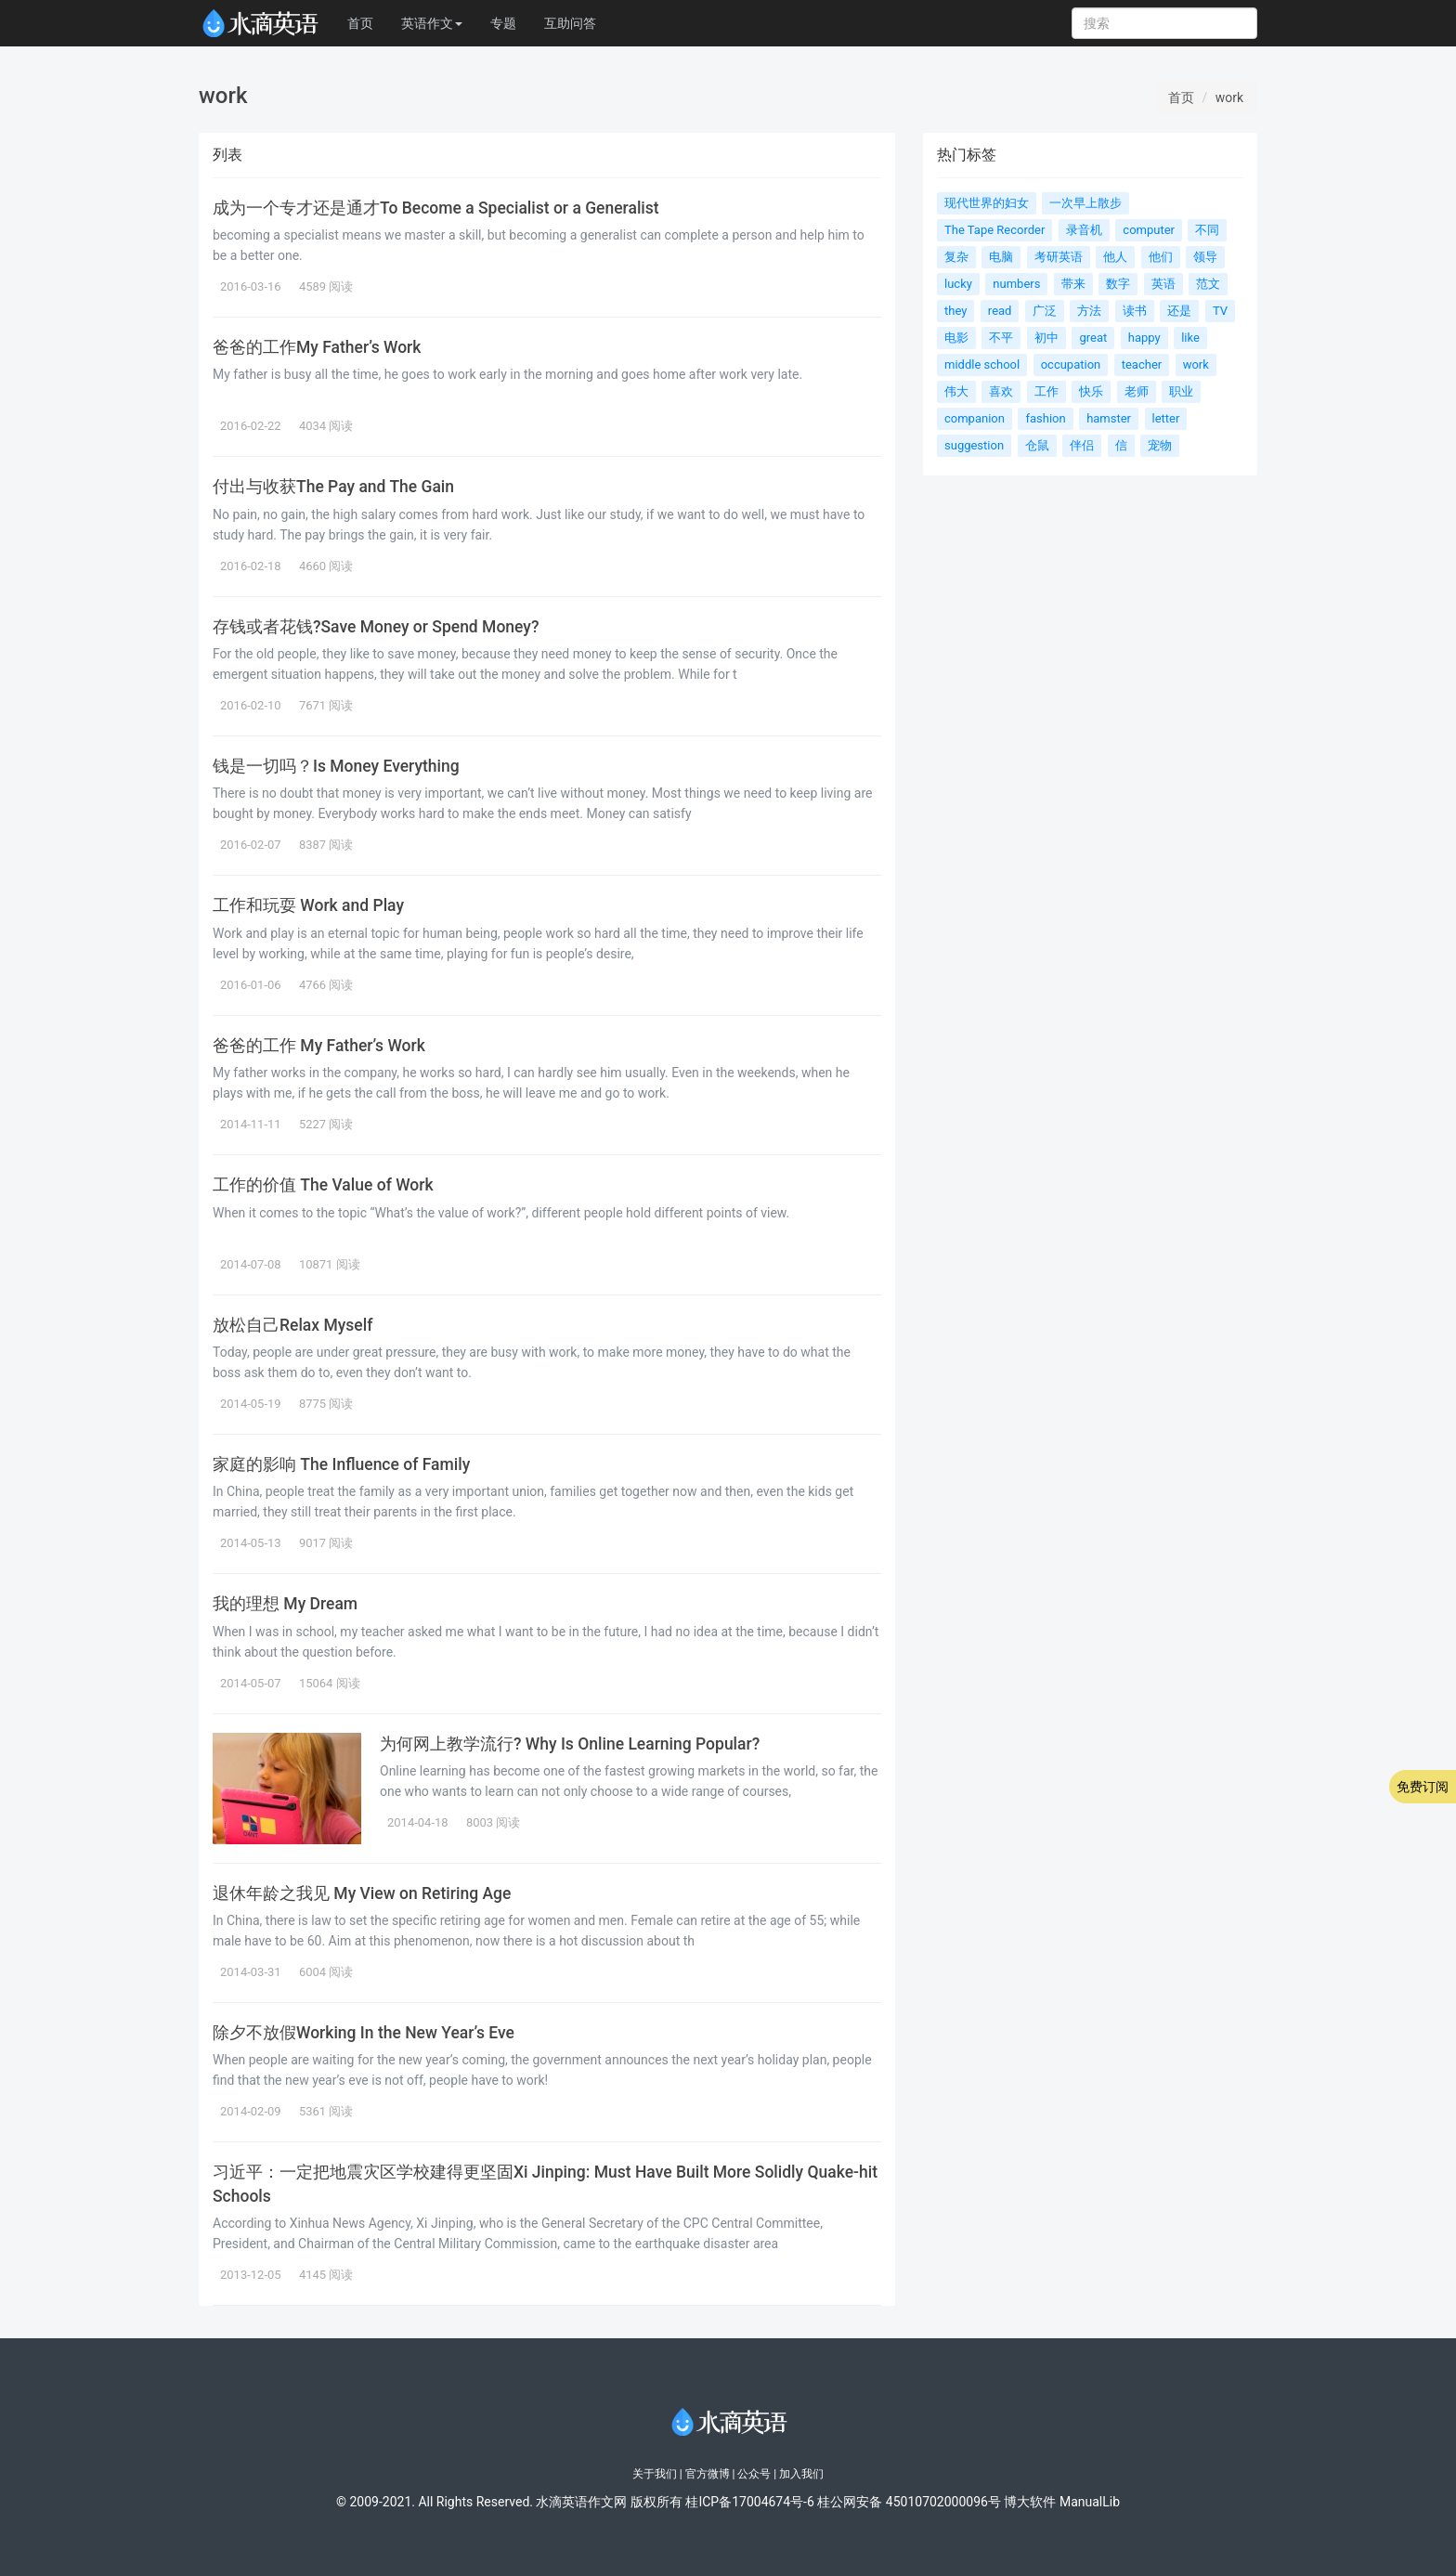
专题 (503, 23)
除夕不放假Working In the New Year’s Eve (363, 2032)
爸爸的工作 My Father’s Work (319, 1045)
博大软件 (1030, 2501)
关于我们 (654, 2473)
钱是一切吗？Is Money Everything (336, 766)
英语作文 (431, 23)
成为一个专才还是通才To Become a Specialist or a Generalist (436, 208)
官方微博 (707, 2473)
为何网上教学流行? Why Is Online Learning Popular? (570, 1744)
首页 (360, 23)
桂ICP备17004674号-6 (749, 2501)
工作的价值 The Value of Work (323, 1185)
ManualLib (1090, 2501)
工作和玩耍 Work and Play (308, 905)
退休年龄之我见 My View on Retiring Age (362, 1893)
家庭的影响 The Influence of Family (341, 1464)
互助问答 (570, 23)
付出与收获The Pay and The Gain (333, 486)
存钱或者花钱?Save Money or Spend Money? (376, 627)
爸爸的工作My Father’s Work (317, 347)
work (1229, 97)
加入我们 (801, 2473)
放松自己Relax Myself (292, 1325)
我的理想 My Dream (285, 1603)
